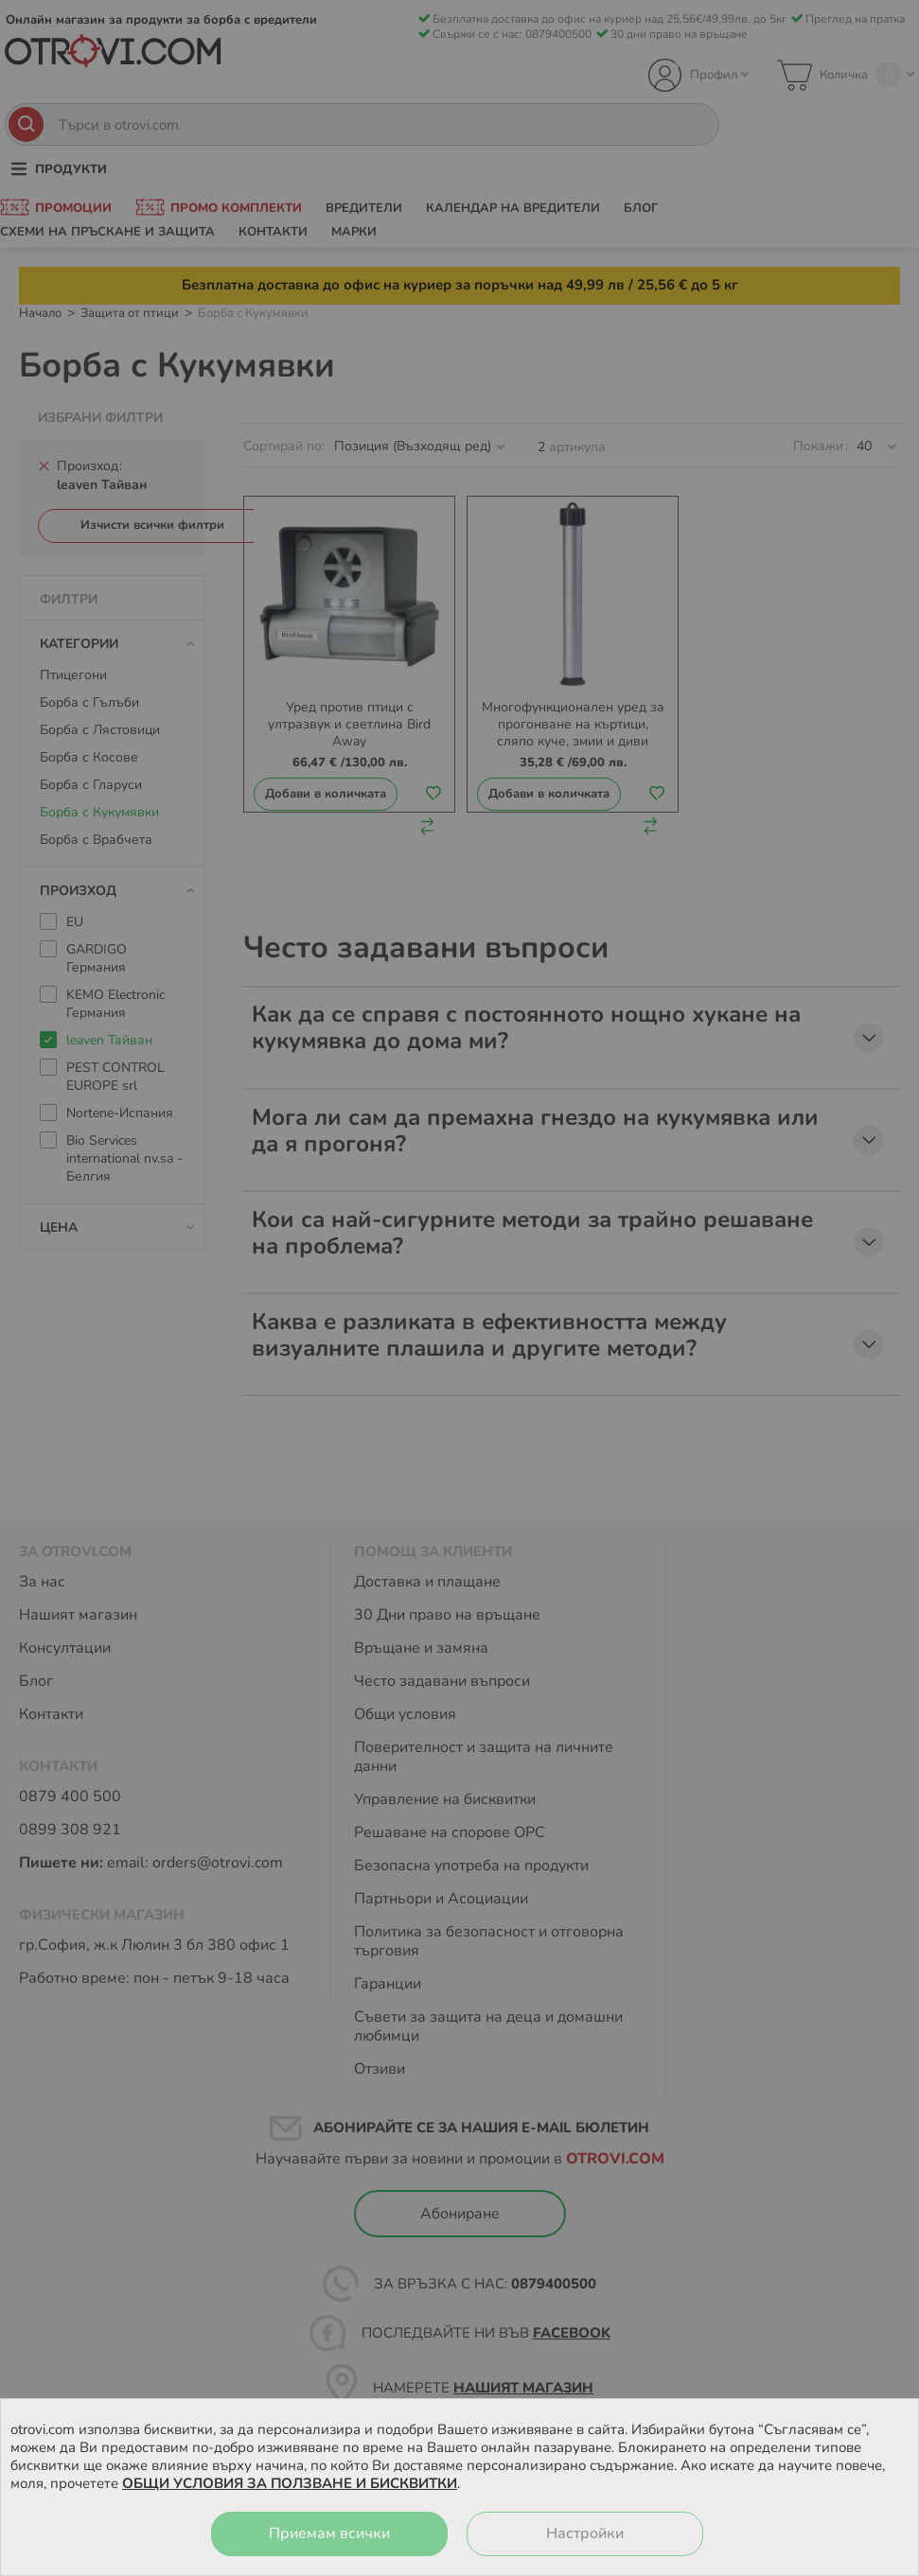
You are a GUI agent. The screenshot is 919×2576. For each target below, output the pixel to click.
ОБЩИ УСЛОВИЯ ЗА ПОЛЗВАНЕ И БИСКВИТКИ (289, 2483)
